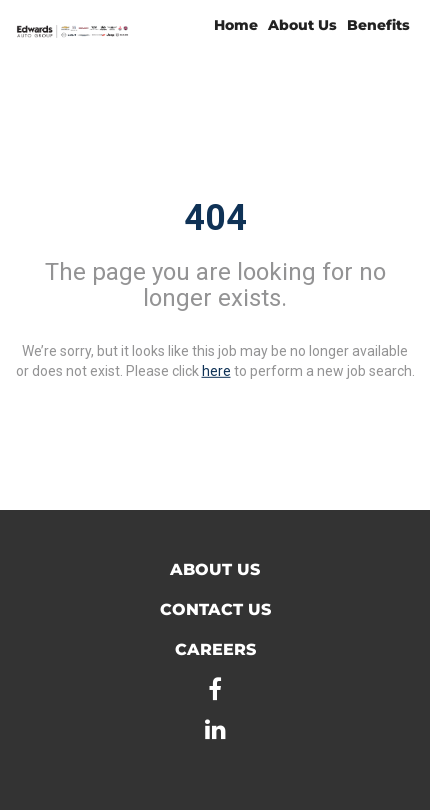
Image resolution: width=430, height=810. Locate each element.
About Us (302, 25)
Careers (215, 649)
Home (236, 25)
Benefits (378, 25)
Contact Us (215, 609)
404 (215, 218)
